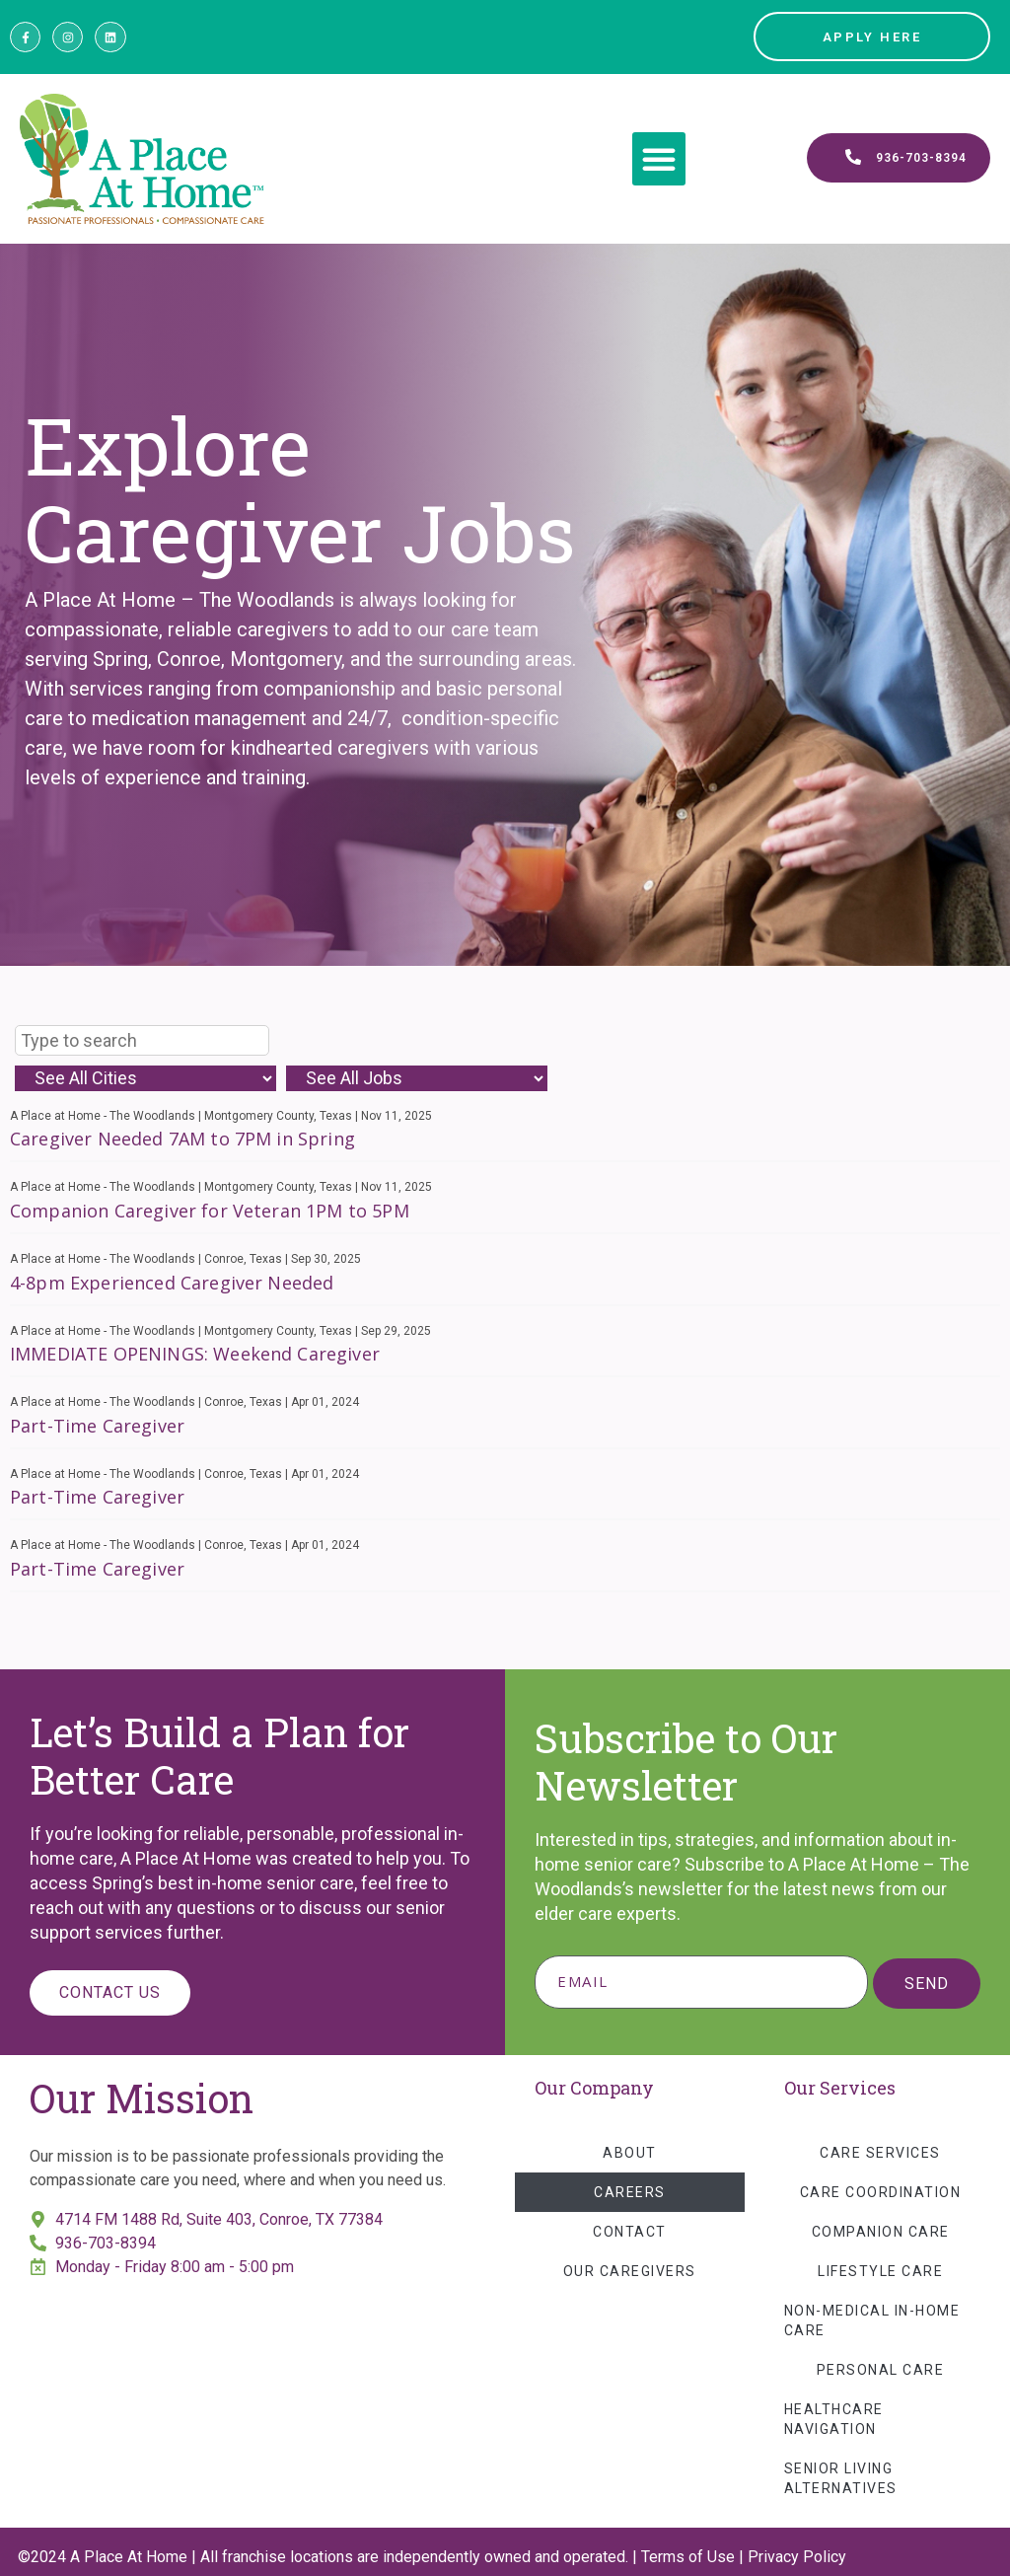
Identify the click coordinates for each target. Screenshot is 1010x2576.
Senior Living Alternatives (841, 2478)
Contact (630, 2232)
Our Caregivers (629, 2271)
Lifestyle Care (880, 2271)
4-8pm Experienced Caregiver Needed (171, 1282)
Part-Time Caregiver (97, 1425)
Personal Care (881, 2370)
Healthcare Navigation (834, 2419)
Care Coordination (881, 2192)
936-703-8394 (105, 2243)
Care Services (880, 2153)
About (630, 2153)
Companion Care (881, 2232)
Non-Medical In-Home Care (872, 2320)
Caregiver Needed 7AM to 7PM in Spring (182, 1138)
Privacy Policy (797, 2556)
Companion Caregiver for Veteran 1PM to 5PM (209, 1210)
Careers (630, 2192)
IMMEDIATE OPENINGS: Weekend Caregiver (195, 1353)
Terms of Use (688, 2556)
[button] (658, 158)
